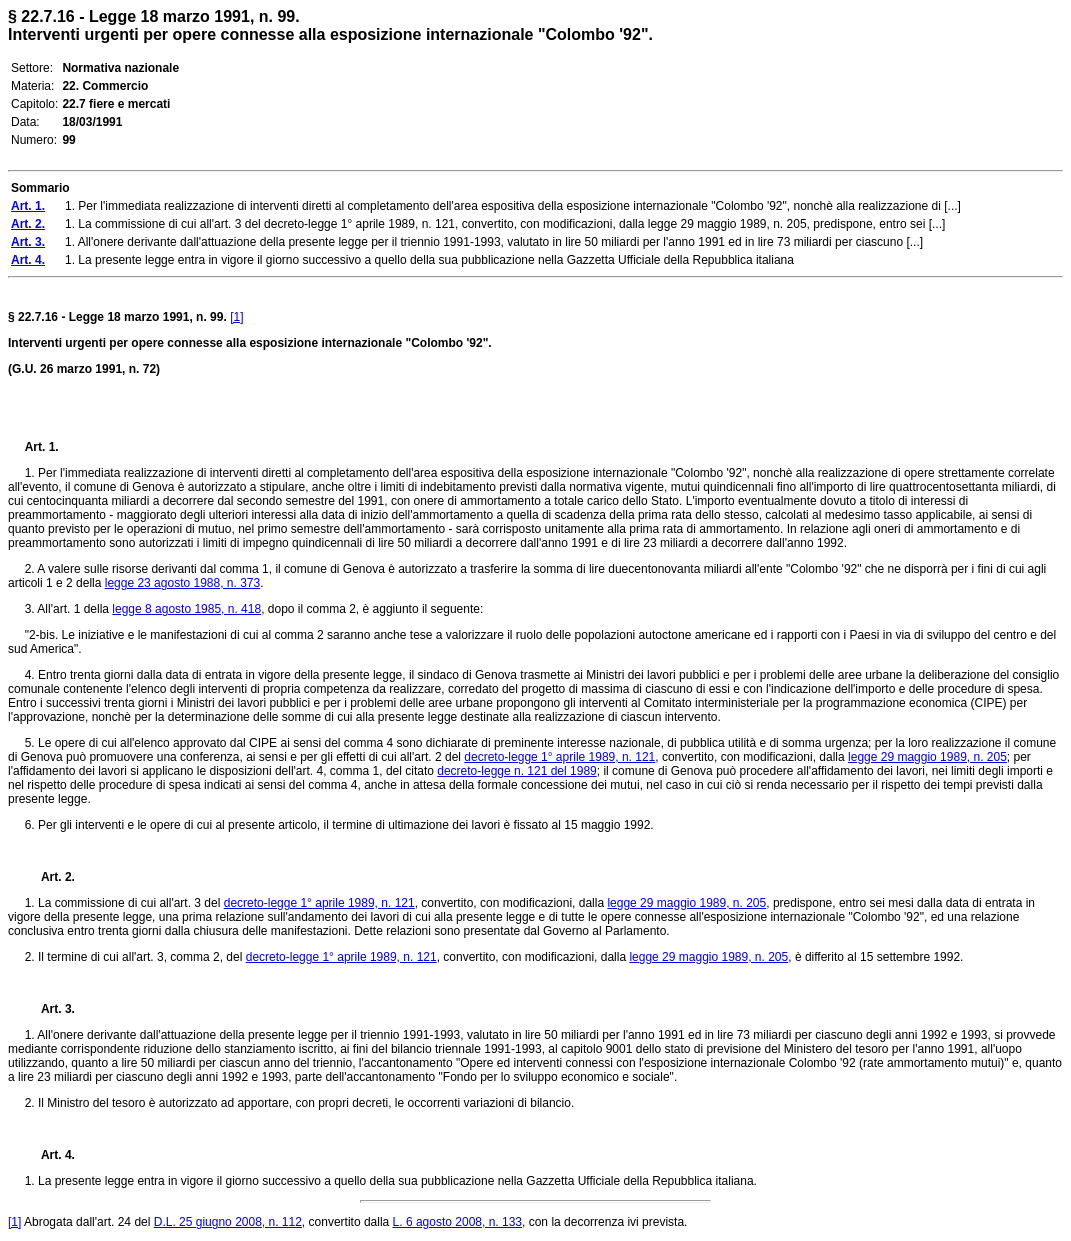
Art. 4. (50, 1155)
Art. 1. (42, 447)
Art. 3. (50, 1009)
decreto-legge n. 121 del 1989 (516, 771)
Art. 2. (50, 877)
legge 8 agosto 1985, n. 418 (186, 609)
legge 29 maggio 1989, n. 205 (927, 757)
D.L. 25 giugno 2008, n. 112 (228, 1222)
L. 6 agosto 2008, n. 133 (457, 1222)
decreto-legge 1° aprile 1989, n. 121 (559, 757)
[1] (236, 317)
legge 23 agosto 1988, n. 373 (182, 583)
